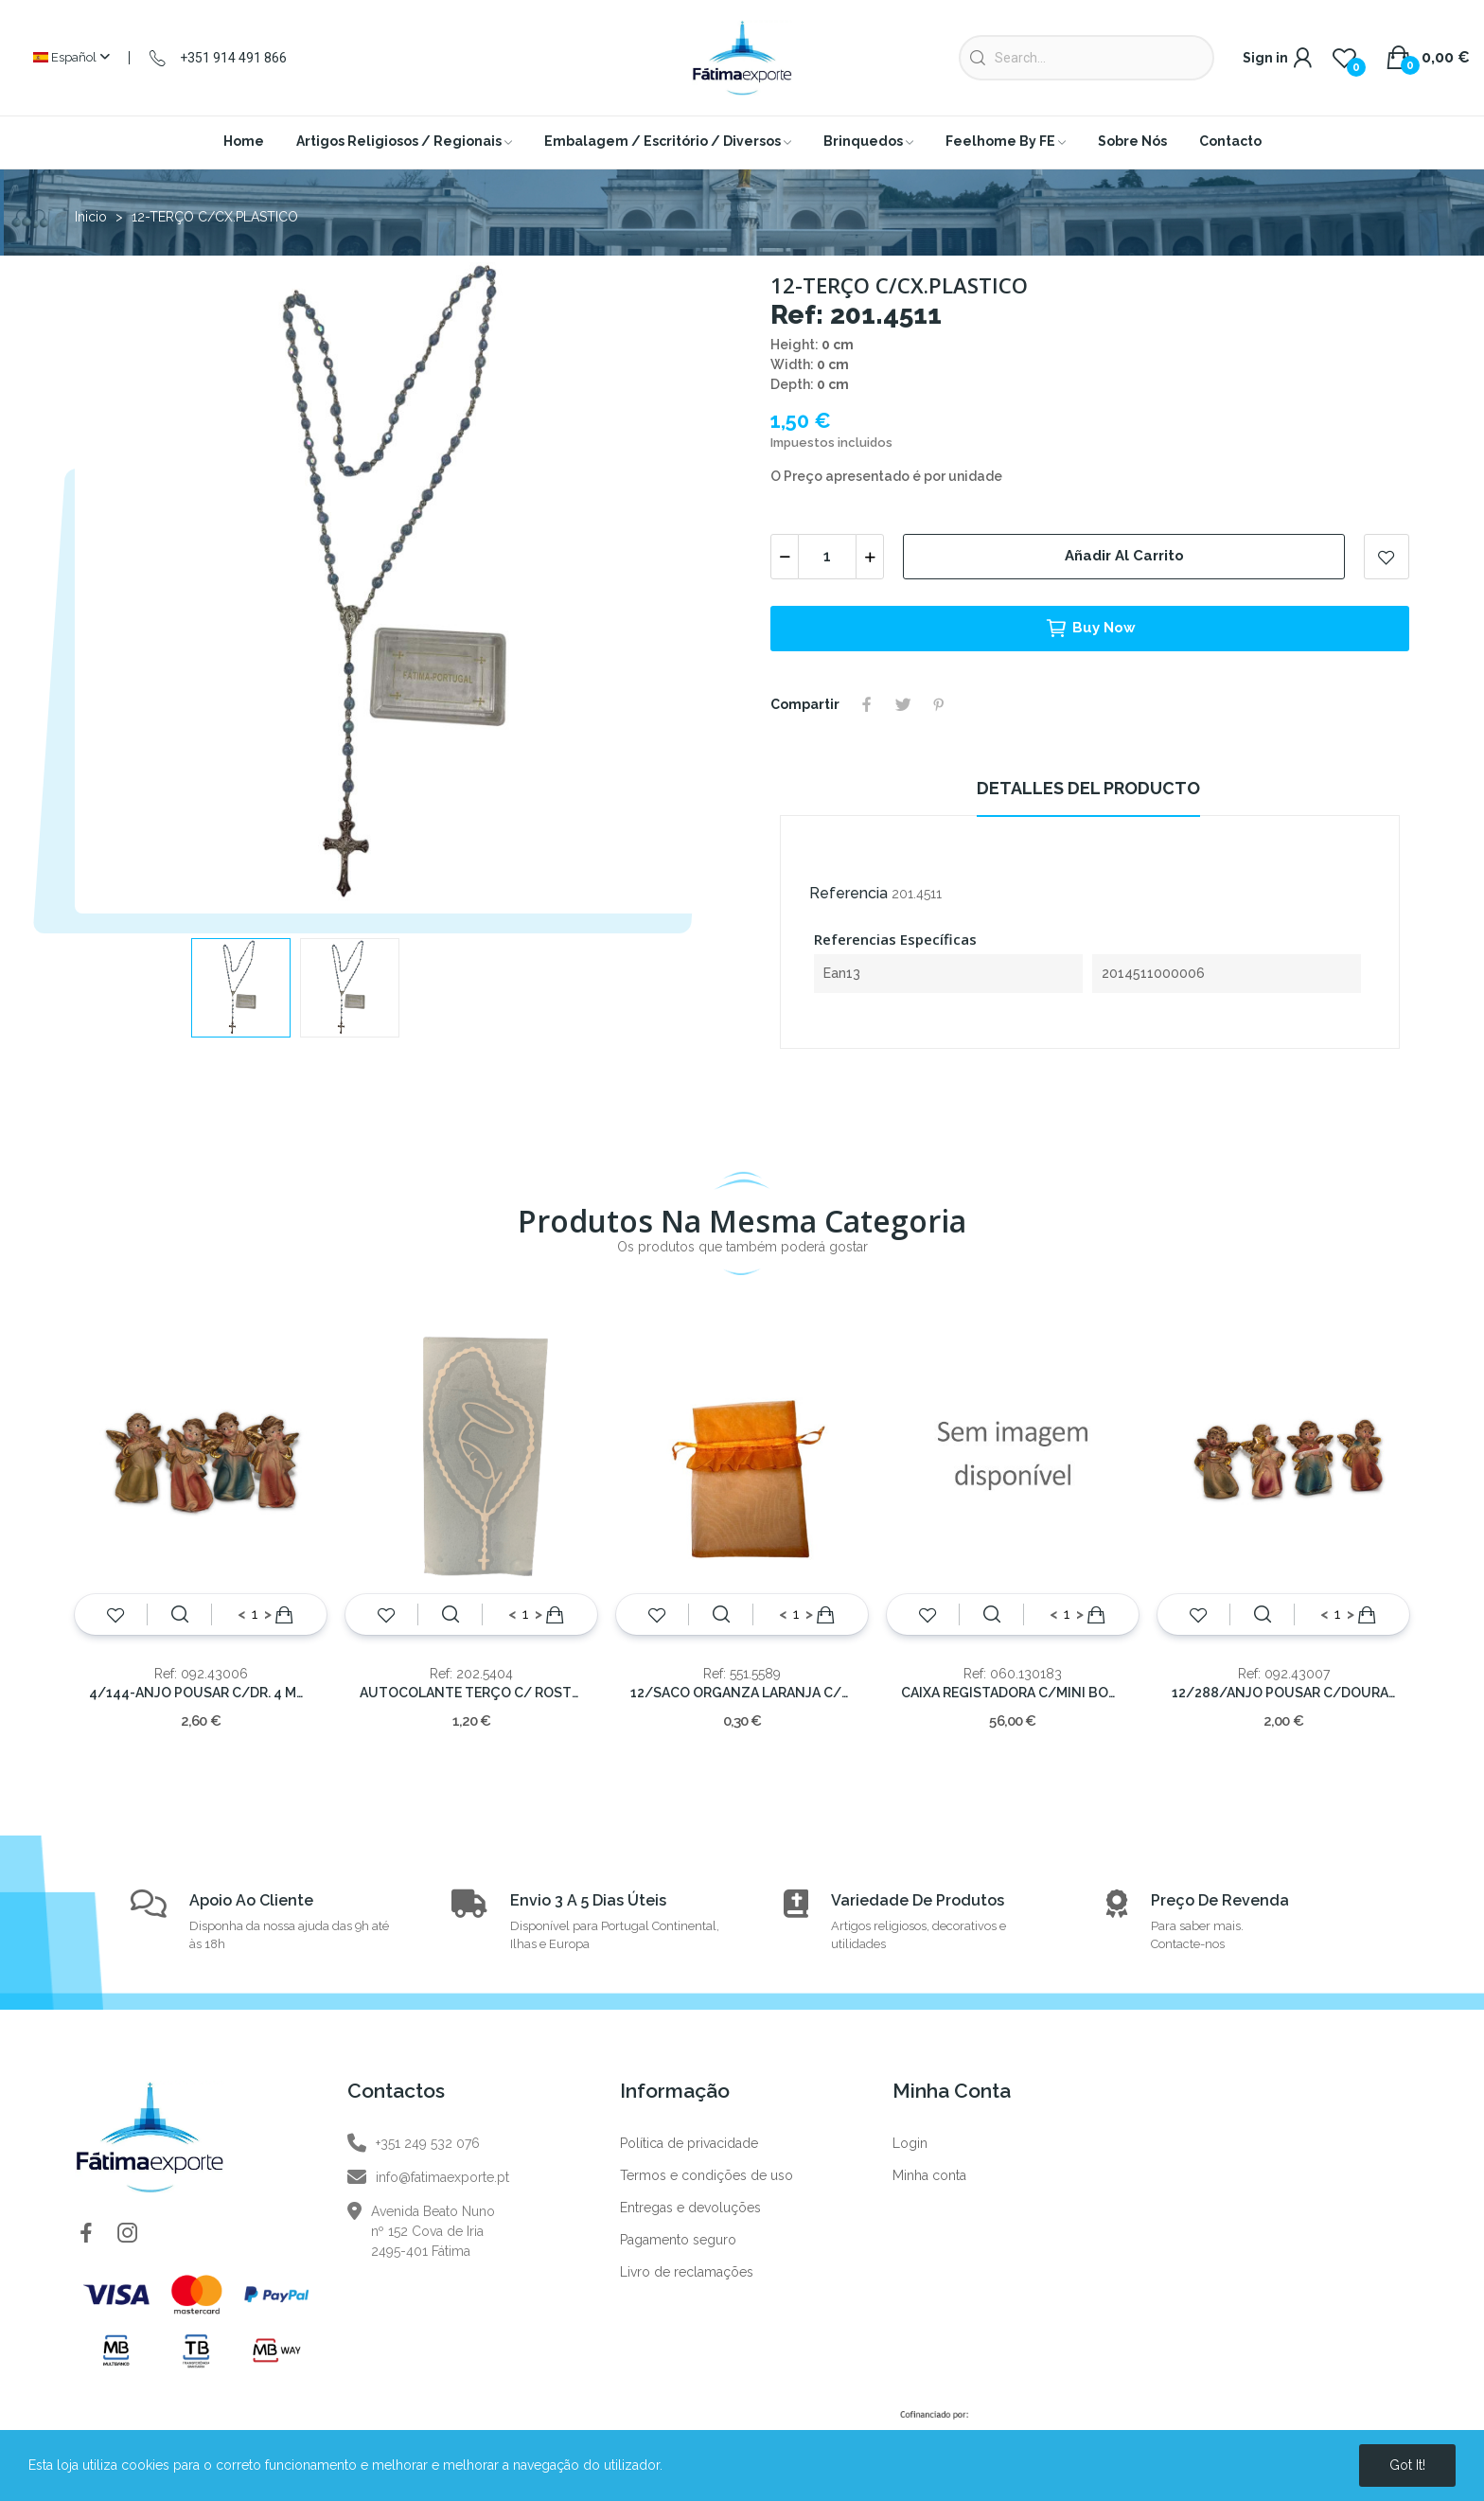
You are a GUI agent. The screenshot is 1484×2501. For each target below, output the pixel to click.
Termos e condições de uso (706, 2175)
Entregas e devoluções (690, 2207)
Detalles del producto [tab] (1088, 788)
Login (910, 2143)
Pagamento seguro (678, 2239)
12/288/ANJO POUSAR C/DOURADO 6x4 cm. (1283, 1692)
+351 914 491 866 (233, 57)
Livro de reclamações (686, 2271)
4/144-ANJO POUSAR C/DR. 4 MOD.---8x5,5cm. (200, 1692)
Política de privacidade (689, 2143)
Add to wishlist (1386, 556)
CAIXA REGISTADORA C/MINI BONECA (1012, 1692)
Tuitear (903, 704)
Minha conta (929, 2175)
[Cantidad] (827, 556)
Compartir (867, 704)
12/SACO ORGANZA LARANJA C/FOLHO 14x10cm (742, 1692)
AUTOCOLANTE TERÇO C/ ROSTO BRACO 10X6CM (471, 1692)
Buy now (1090, 628)
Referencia (848, 893)
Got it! (1407, 2465)
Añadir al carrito (1124, 555)
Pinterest (939, 704)
